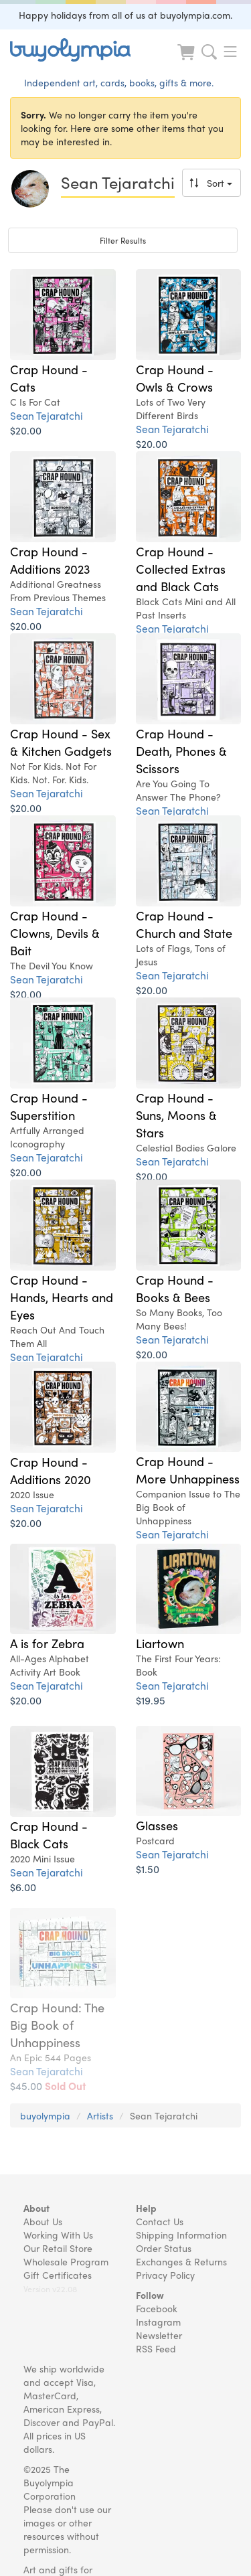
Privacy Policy (165, 2274)
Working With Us (58, 2234)
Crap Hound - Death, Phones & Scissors (181, 750)
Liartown (160, 1643)
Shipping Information (181, 2234)
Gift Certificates (57, 2274)
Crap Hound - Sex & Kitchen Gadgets (61, 741)
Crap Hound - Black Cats (49, 1834)
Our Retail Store (57, 2248)
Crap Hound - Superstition (49, 1106)
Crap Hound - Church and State (184, 923)
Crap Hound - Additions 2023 (50, 559)
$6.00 (23, 1887)
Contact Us (159, 2221)
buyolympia (45, 2115)
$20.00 (25, 430)
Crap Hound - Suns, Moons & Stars (176, 1115)
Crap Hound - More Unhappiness (188, 1469)
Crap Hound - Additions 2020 (50, 1470)
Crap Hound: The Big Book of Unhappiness (57, 2024)
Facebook (156, 2308)
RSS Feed (156, 2348)
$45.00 (48, 2085)
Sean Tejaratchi (46, 415)
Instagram (158, 2321)
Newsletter (159, 2335)
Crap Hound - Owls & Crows (175, 377)
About (36, 2208)
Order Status (163, 2248)
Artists (100, 2115)
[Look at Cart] (187, 60)
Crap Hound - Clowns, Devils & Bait (55, 932)
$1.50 (147, 1868)
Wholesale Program (65, 2261)
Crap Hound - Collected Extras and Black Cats (181, 568)
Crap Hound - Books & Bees (175, 1288)
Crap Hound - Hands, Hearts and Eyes (61, 1297)
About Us (42, 2221)
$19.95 (150, 1700)
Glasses (157, 1825)
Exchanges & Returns (181, 2261)
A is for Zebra (47, 1643)
